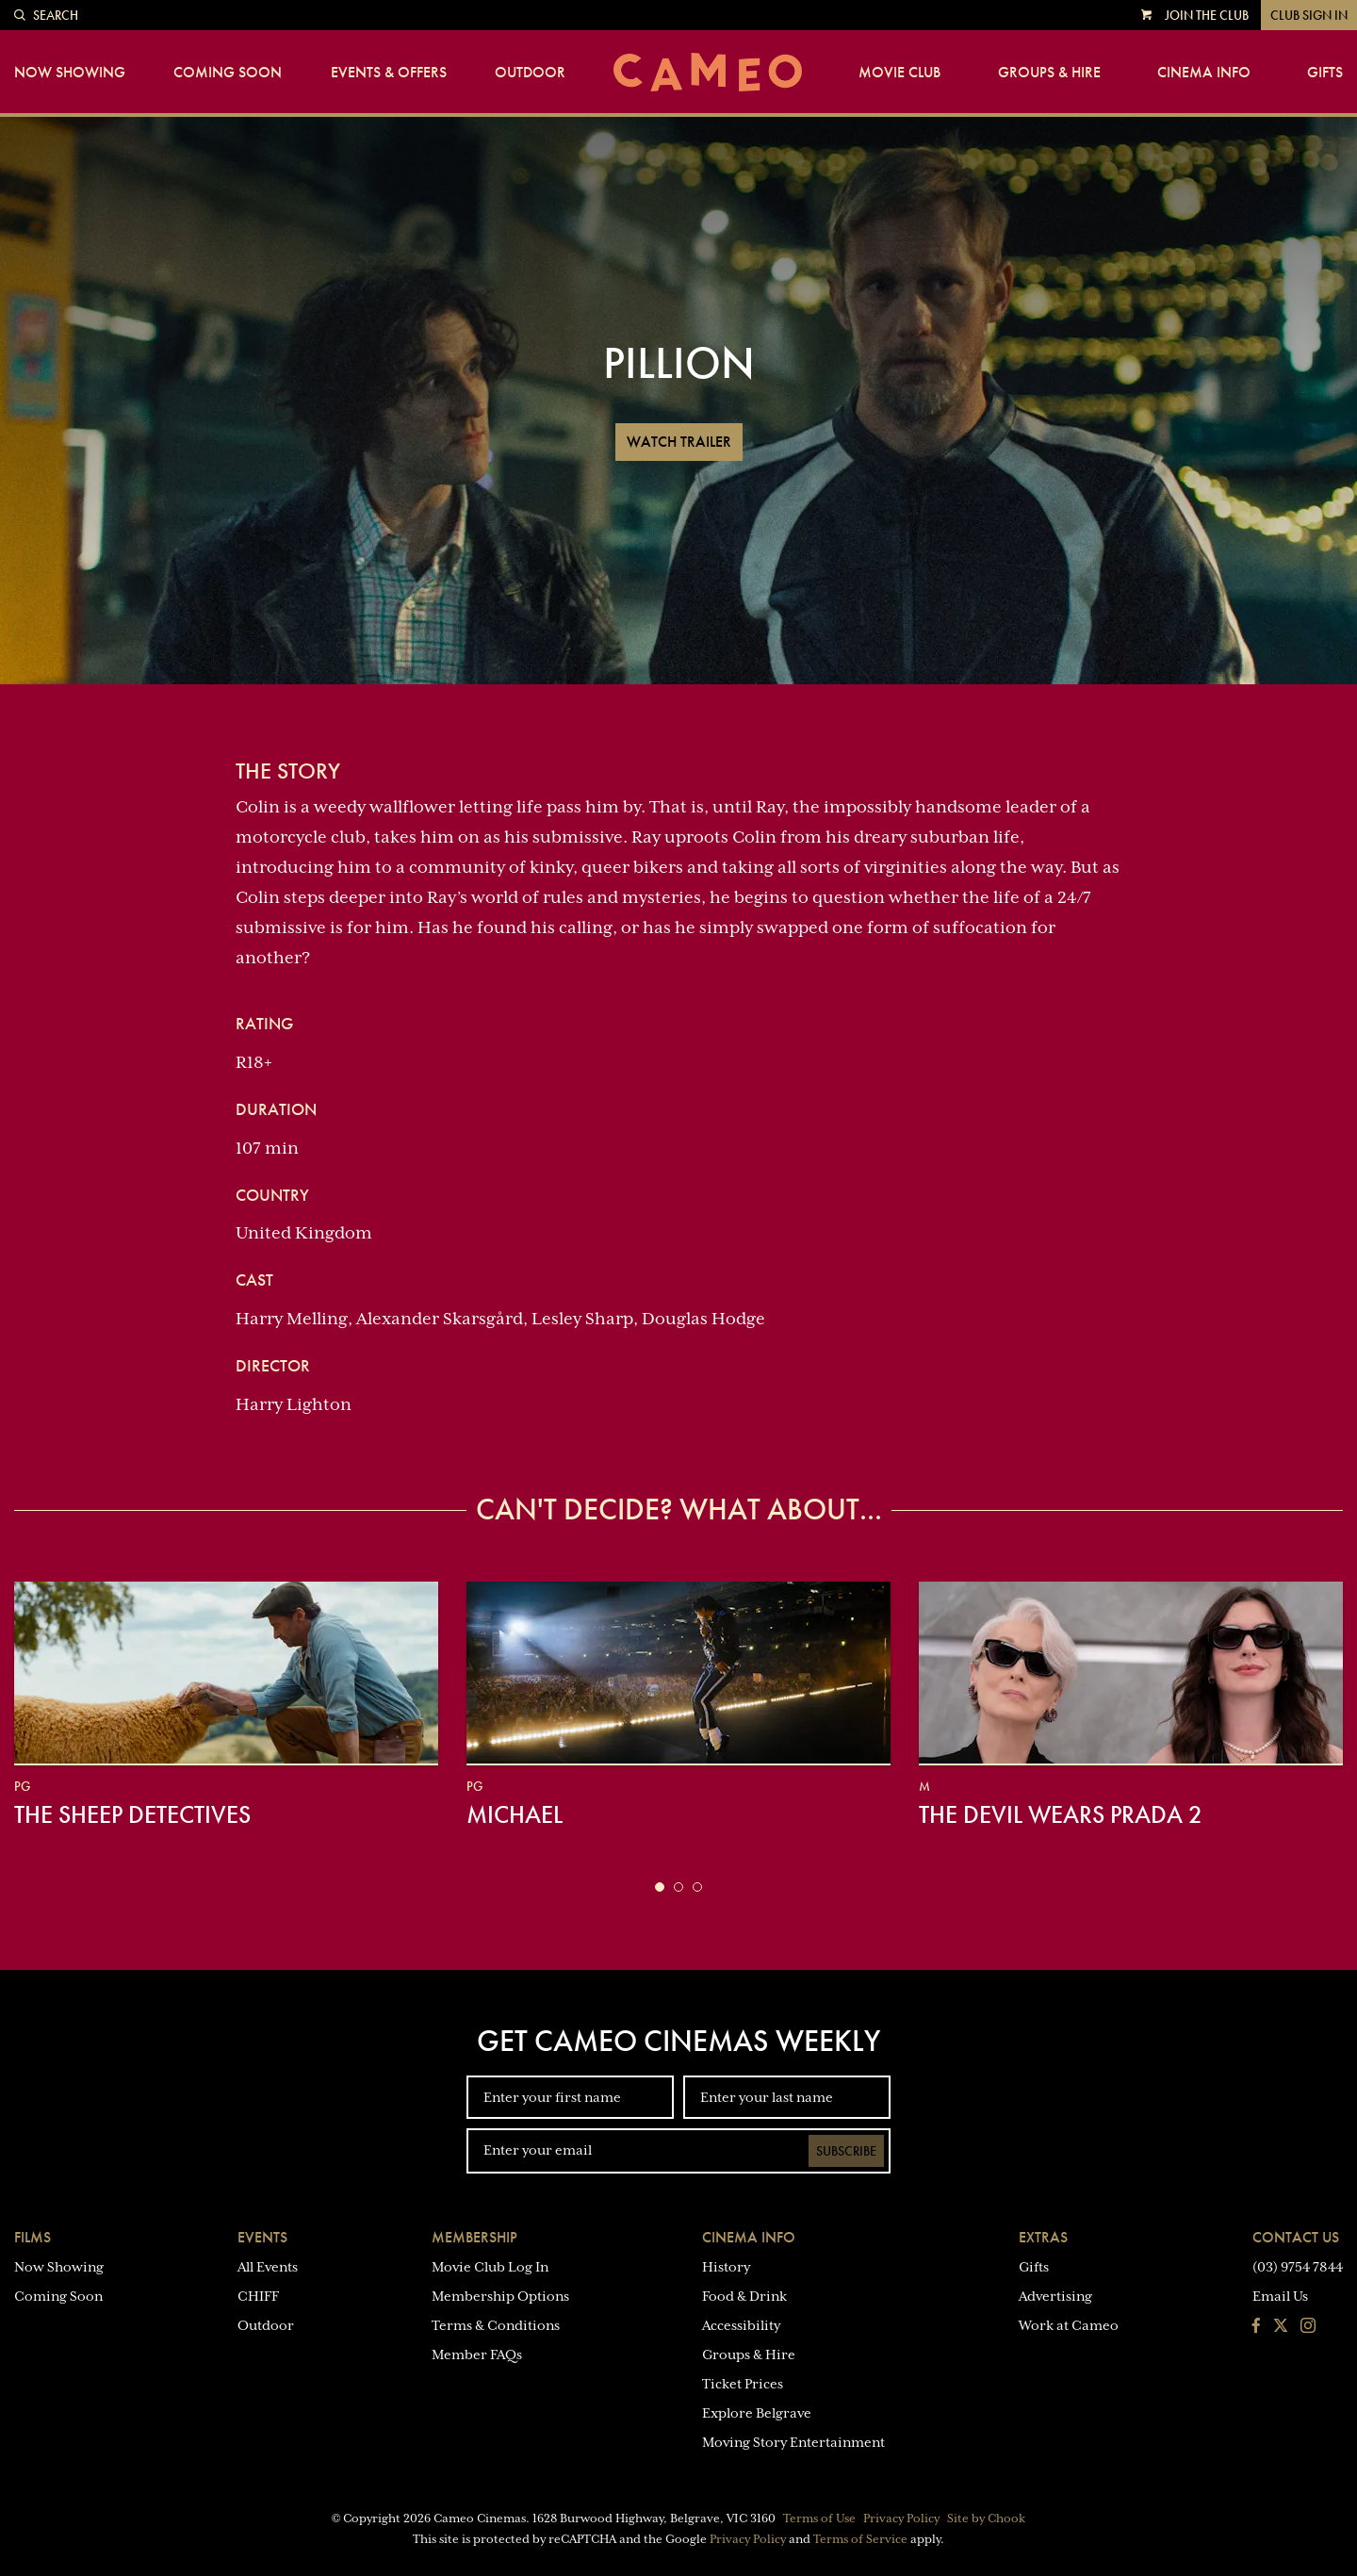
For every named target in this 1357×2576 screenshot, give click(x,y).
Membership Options (500, 2296)
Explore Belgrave (756, 2412)
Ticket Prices (742, 2383)
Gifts (1325, 72)
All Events (267, 2266)
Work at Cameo (1069, 2325)
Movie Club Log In (490, 2266)
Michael (514, 1814)
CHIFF (258, 2296)
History (726, 2266)
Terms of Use (819, 2518)
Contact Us (1295, 2237)
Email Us (1280, 2296)
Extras (1043, 2237)
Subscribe (846, 2150)
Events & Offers (389, 72)
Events (262, 2237)
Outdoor (530, 72)
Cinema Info (1204, 72)
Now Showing (69, 72)
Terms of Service (860, 2539)
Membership (474, 2237)
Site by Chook (986, 2518)
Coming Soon (227, 72)
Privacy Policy (901, 2518)
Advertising (1055, 2296)
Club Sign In (1309, 15)
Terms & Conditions (496, 2325)
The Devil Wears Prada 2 (1060, 1814)
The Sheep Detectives (132, 1814)
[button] (659, 1887)
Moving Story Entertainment (793, 2442)
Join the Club (1207, 15)
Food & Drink (744, 2296)
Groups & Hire (1049, 72)
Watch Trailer (679, 441)
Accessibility (741, 2325)
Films (32, 2237)
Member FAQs (477, 2354)
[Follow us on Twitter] (1280, 2327)
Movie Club (899, 72)
